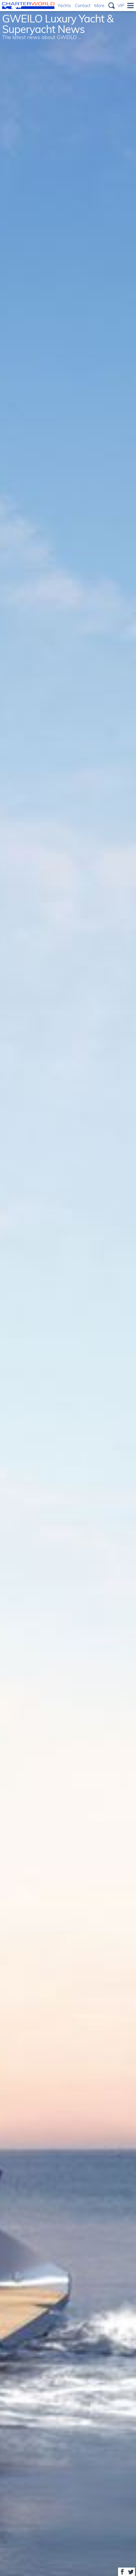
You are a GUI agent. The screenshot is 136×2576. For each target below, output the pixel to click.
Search (111, 5)
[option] (68, 1288)
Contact (83, 5)
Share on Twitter (130, 2572)
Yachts (64, 5)
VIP (121, 5)
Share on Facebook (122, 2572)
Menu (130, 5)
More (99, 5)
